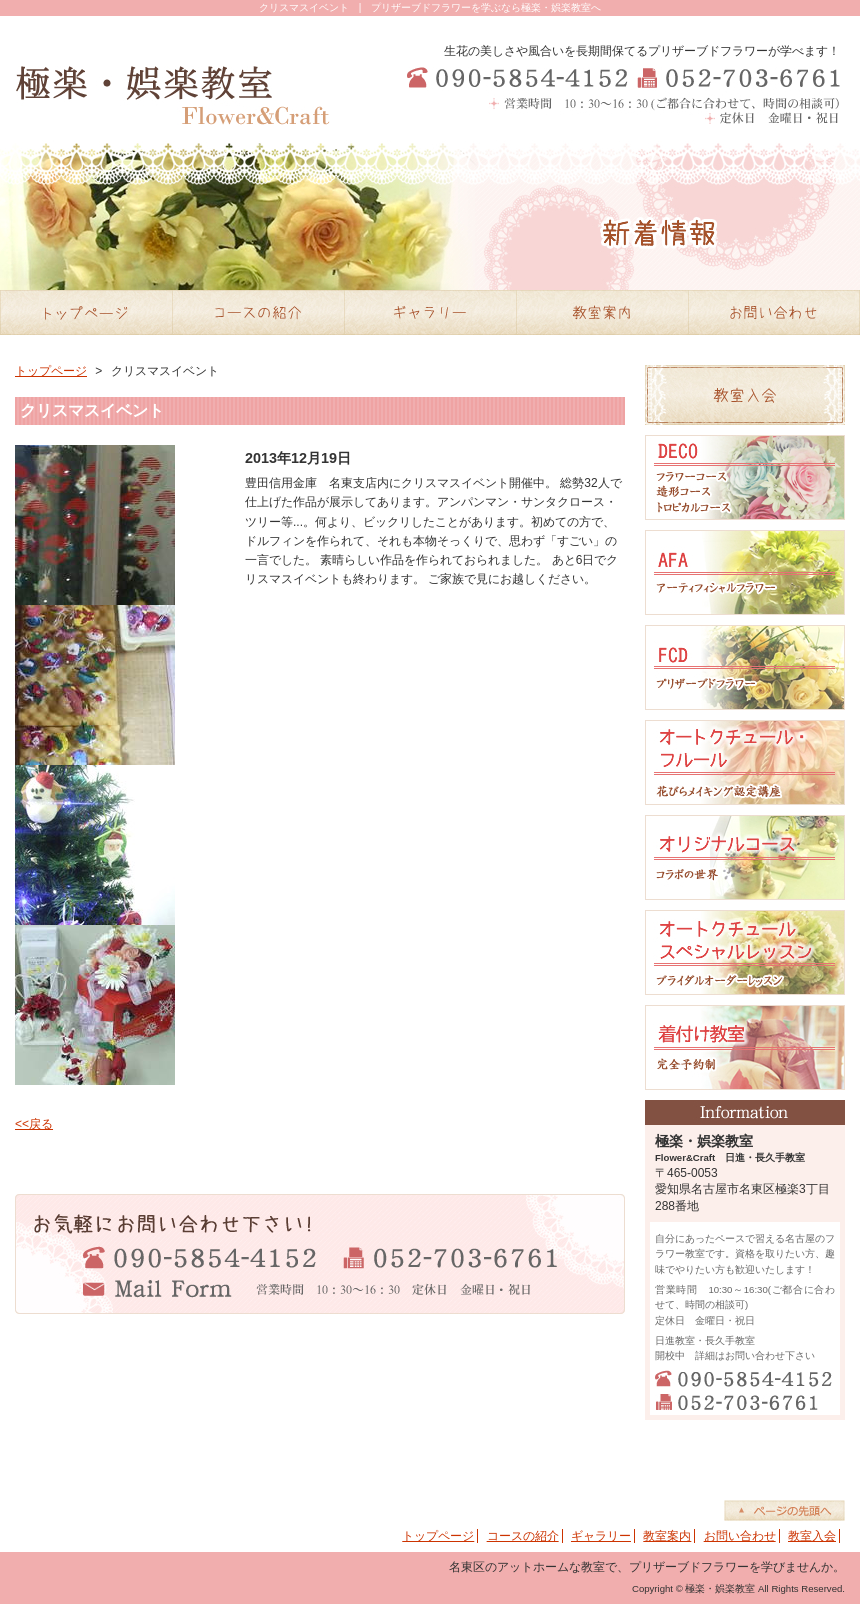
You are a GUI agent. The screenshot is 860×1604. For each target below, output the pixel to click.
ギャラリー (601, 1536)
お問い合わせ (740, 1536)
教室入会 (812, 1536)
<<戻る (34, 1124)
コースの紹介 (523, 1536)
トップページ (51, 371)
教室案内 (667, 1536)
